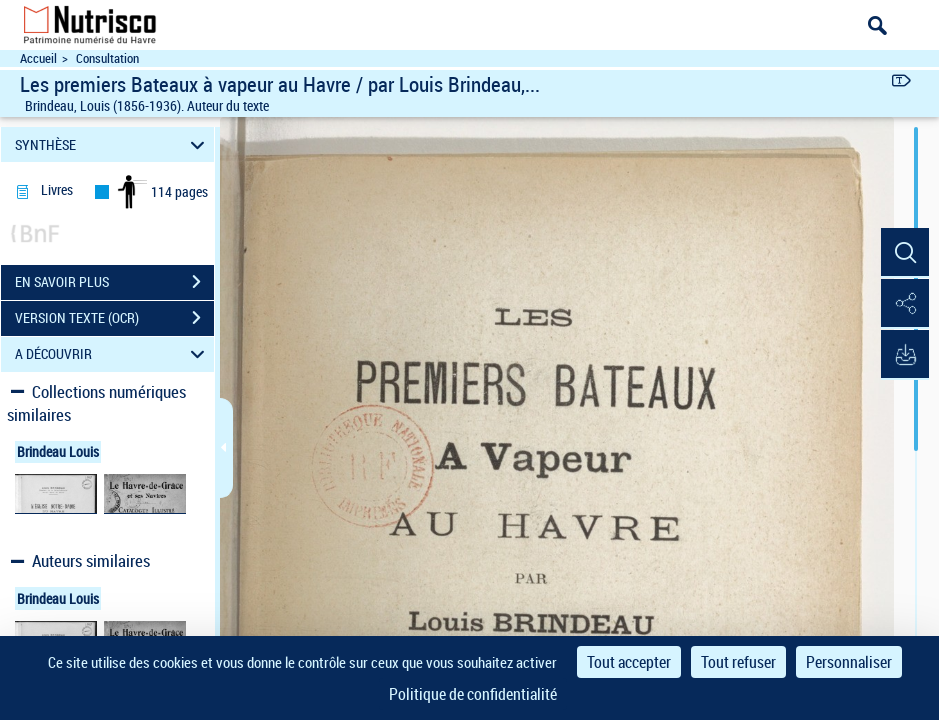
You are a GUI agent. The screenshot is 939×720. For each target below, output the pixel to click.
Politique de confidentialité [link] (473, 694)
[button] (904, 253)
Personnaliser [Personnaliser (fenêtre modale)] (849, 662)
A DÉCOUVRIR (112, 354)
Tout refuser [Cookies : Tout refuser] (738, 662)
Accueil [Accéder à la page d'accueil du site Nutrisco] (38, 58)
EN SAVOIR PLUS (114, 282)
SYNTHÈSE (112, 144)
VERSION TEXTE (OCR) (114, 318)
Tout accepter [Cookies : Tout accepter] (629, 662)
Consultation (107, 58)
